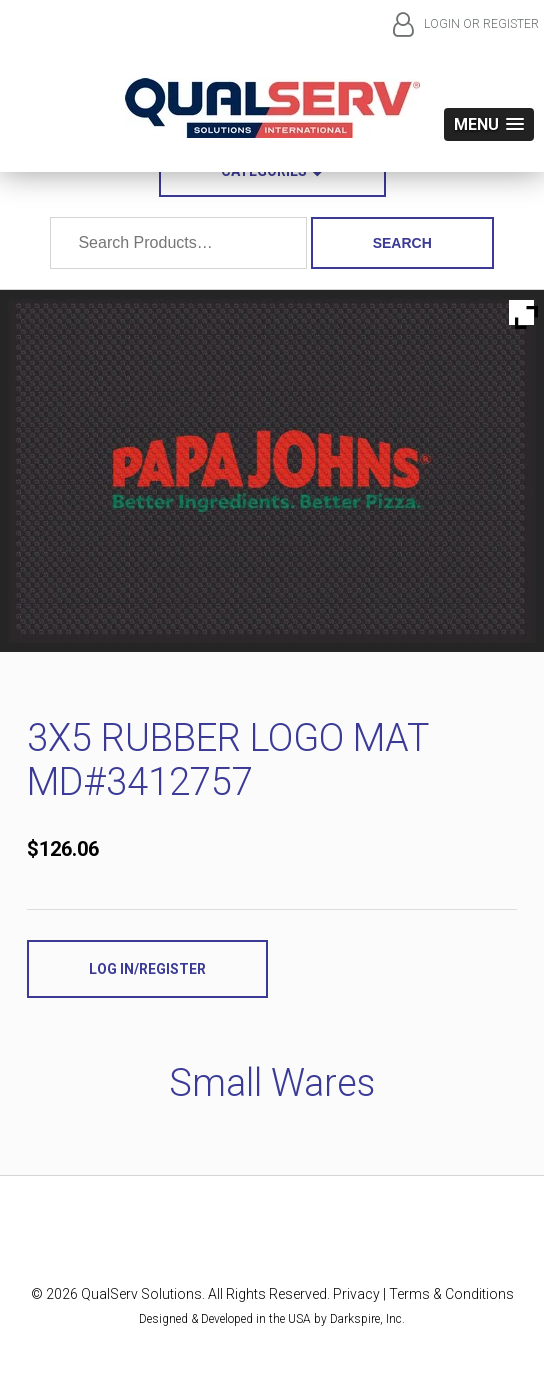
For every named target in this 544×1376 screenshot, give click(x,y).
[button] (489, 124)
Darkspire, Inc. (367, 1319)
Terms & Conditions (451, 1294)
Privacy (356, 1294)
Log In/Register (147, 969)
